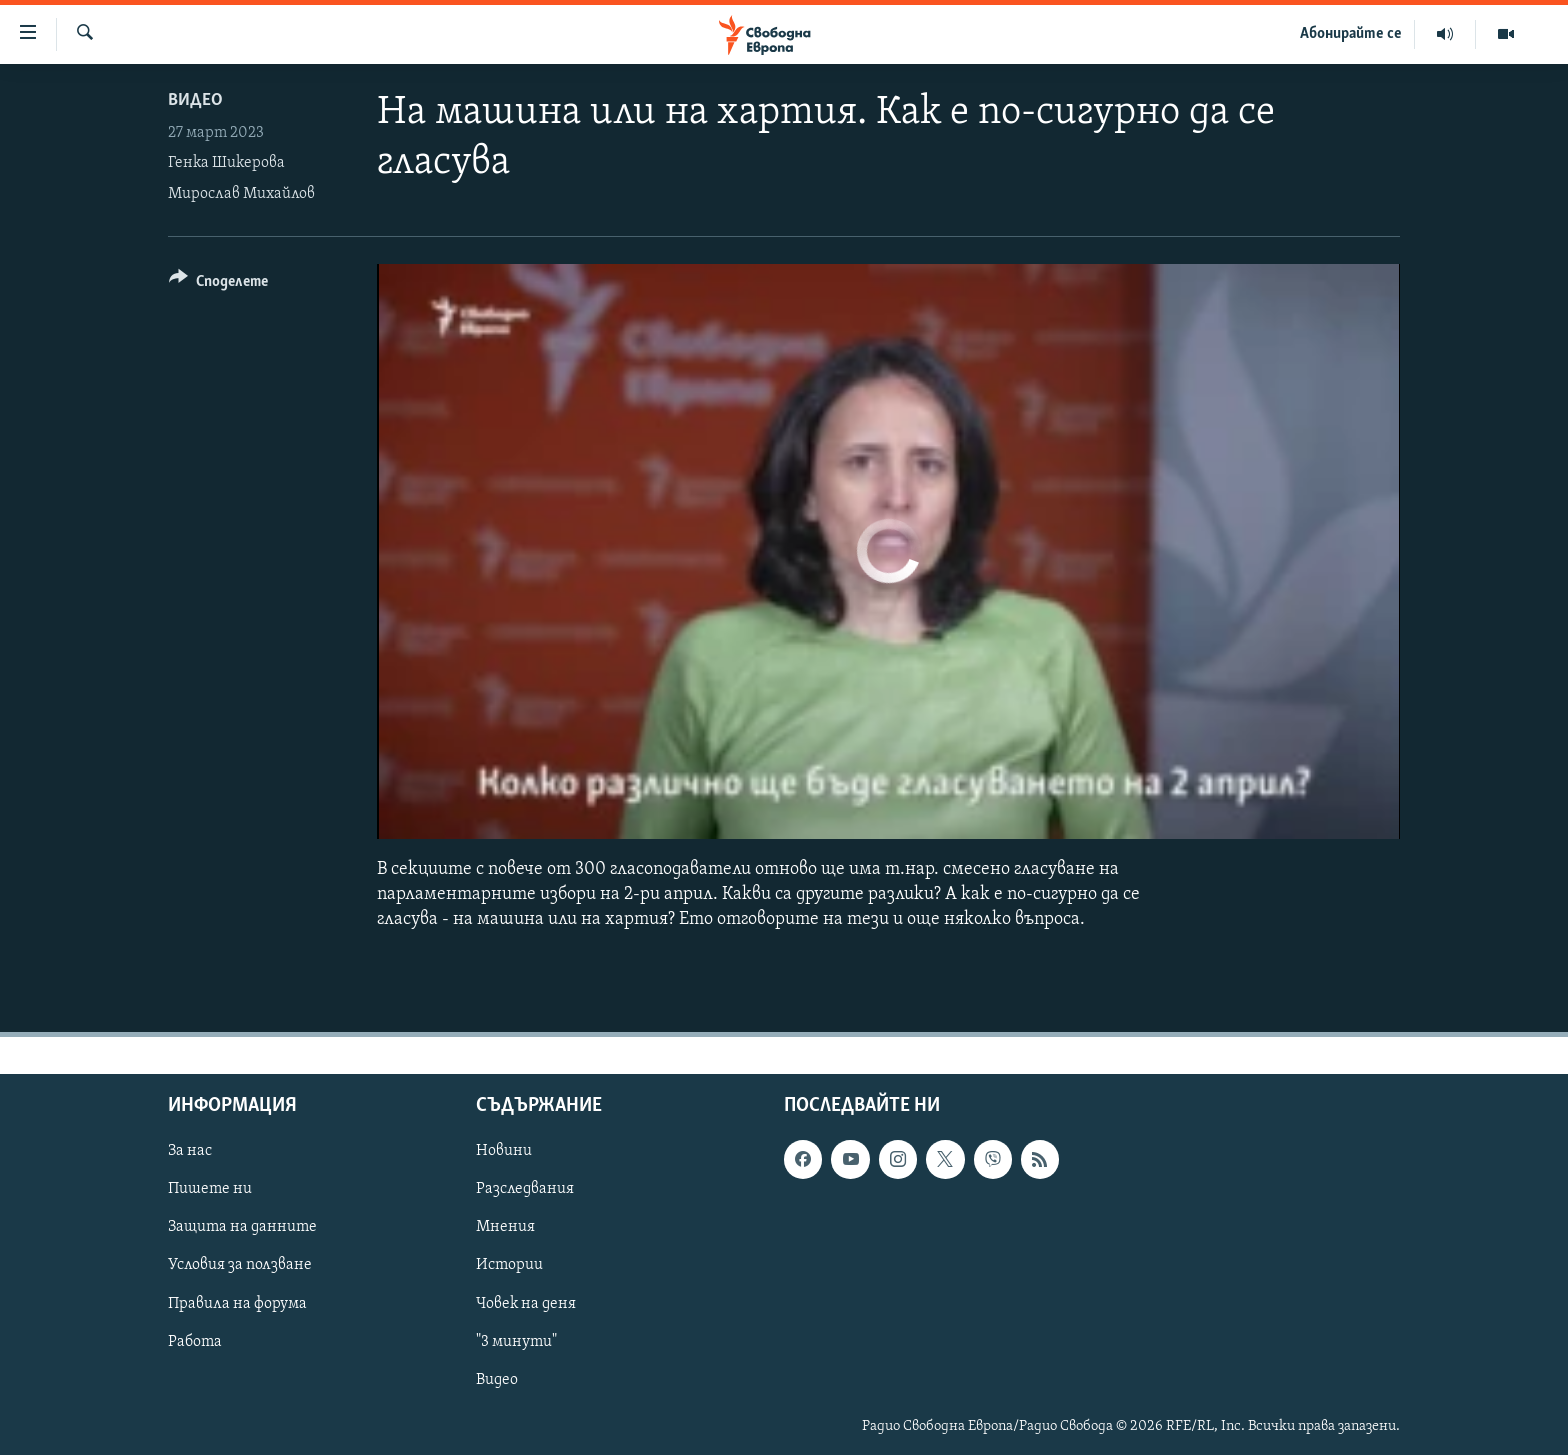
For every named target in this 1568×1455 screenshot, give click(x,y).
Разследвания (525, 1189)
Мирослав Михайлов (241, 194)
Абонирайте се (1351, 34)
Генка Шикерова (226, 163)
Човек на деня (526, 1303)
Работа (195, 1341)
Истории (509, 1265)
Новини (504, 1151)
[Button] (218, 284)
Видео (195, 100)
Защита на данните (242, 1227)
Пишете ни (210, 1189)
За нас (190, 1151)
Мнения (505, 1227)
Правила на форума (237, 1303)
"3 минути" (516, 1341)
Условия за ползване (240, 1265)
